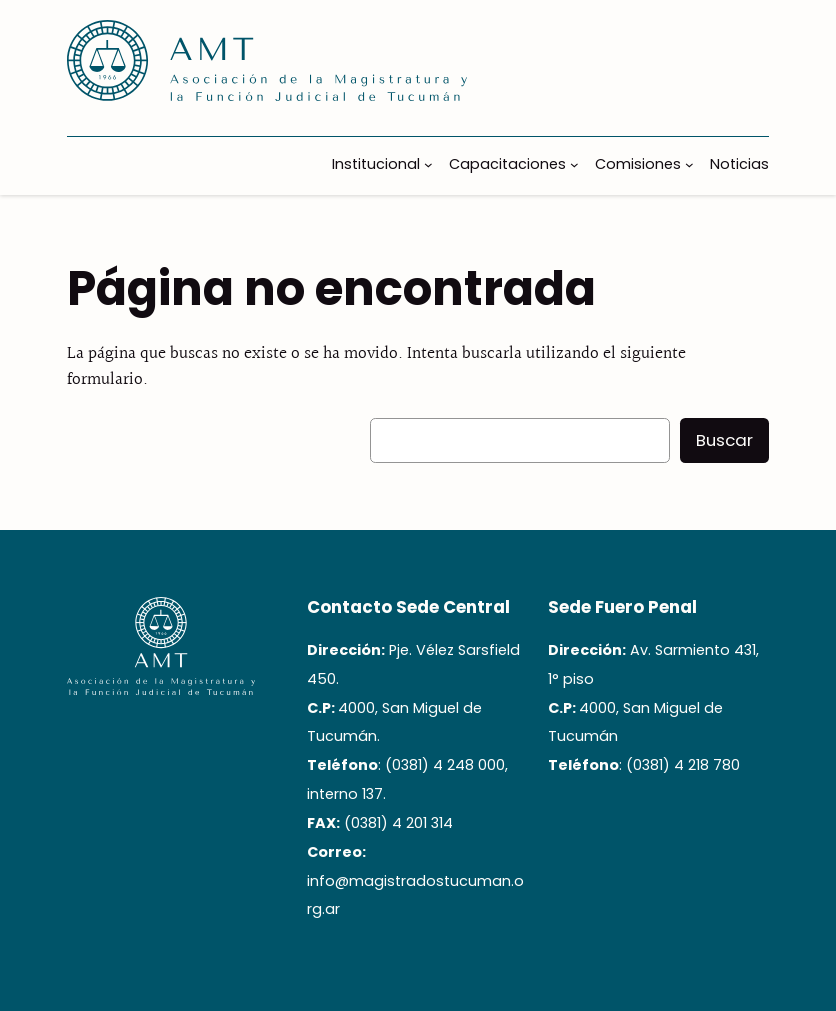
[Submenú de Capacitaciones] (574, 164)
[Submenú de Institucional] (428, 164)
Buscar (724, 440)
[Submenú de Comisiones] (689, 164)
